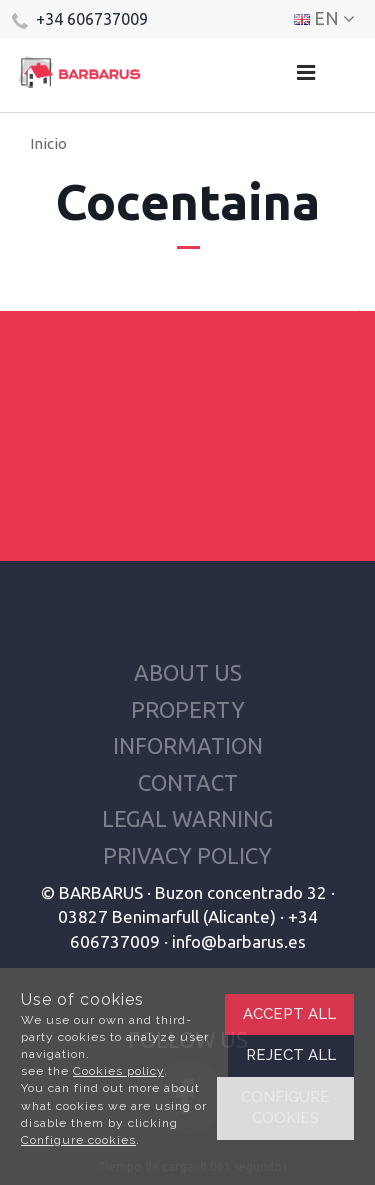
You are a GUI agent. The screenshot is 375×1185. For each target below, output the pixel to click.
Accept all (289, 1014)
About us (188, 672)
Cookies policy (118, 1071)
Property (188, 709)
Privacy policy (187, 855)
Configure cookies (78, 1140)
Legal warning (187, 818)
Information (188, 745)
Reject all (291, 1055)
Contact (188, 782)
